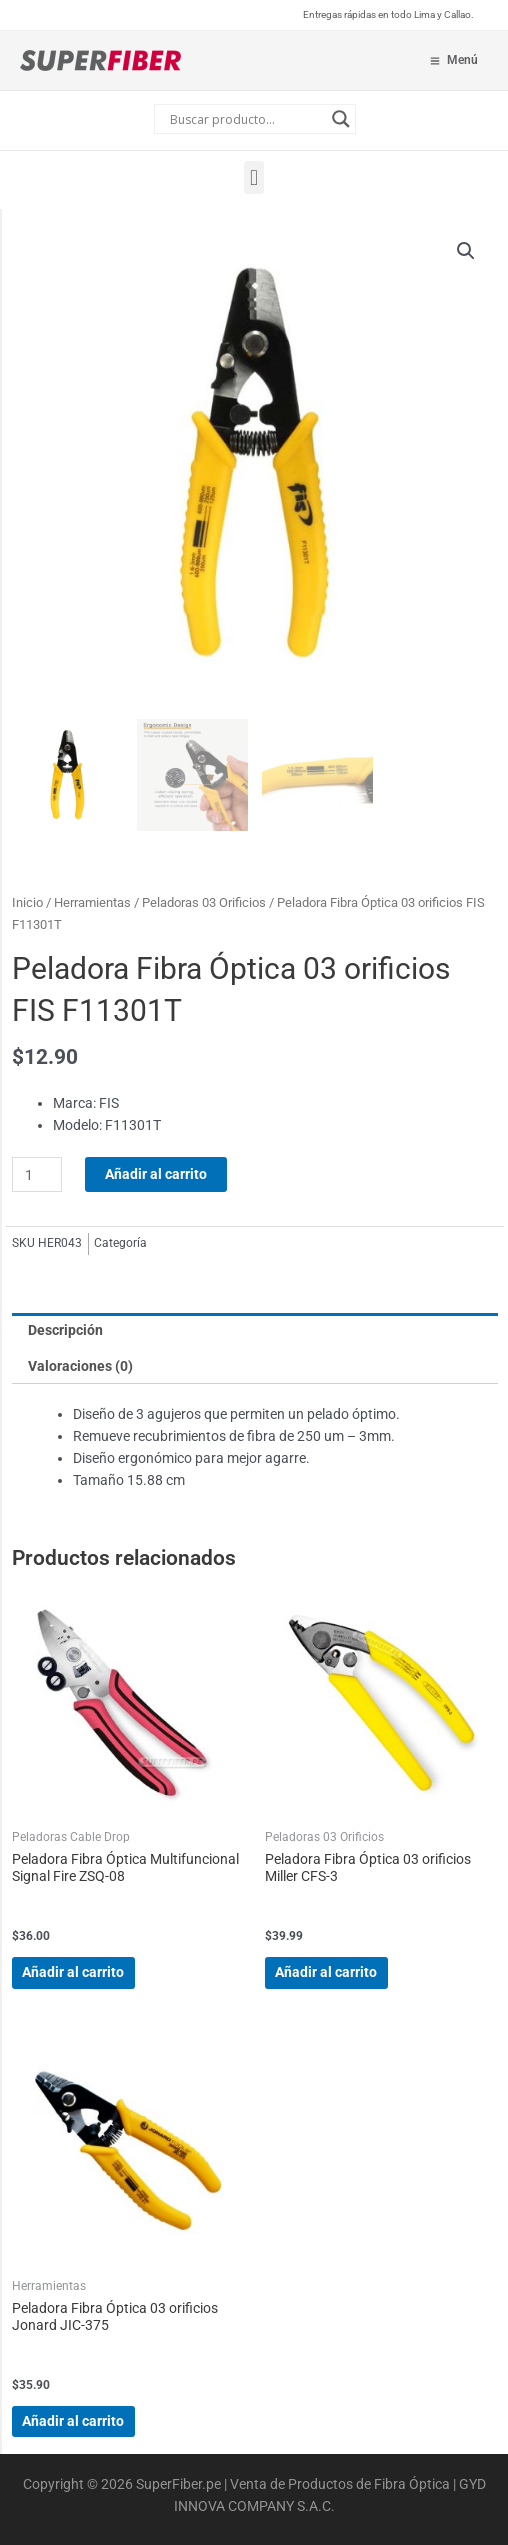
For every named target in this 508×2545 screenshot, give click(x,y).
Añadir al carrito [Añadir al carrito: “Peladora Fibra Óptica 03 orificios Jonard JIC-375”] (73, 2421)
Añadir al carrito (156, 1174)
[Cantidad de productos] (37, 1174)
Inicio (27, 902)
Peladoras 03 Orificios (204, 902)
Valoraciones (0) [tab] (80, 1366)
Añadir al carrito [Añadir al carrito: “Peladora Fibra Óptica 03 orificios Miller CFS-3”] (326, 1972)
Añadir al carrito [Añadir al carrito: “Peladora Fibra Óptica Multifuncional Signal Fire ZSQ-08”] (73, 1972)
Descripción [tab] (65, 1330)
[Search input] (246, 119)
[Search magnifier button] (341, 119)
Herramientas (92, 902)
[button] (253, 177)
